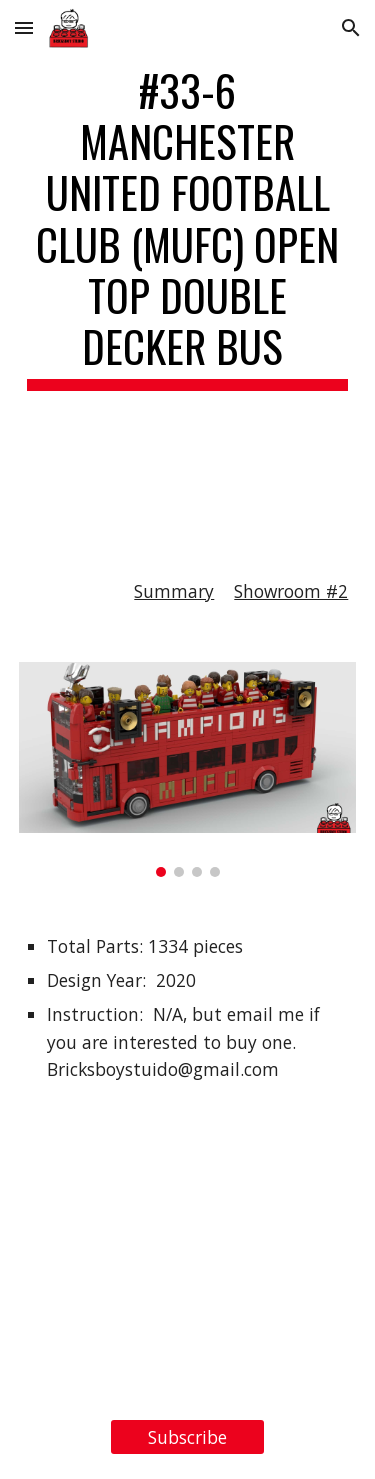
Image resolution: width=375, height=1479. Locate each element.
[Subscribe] (187, 1437)
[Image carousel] (188, 769)
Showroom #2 (291, 591)
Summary (174, 591)
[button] (24, 27)
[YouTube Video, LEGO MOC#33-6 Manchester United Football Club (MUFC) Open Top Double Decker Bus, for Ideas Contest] (188, 1277)
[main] (188, 273)
